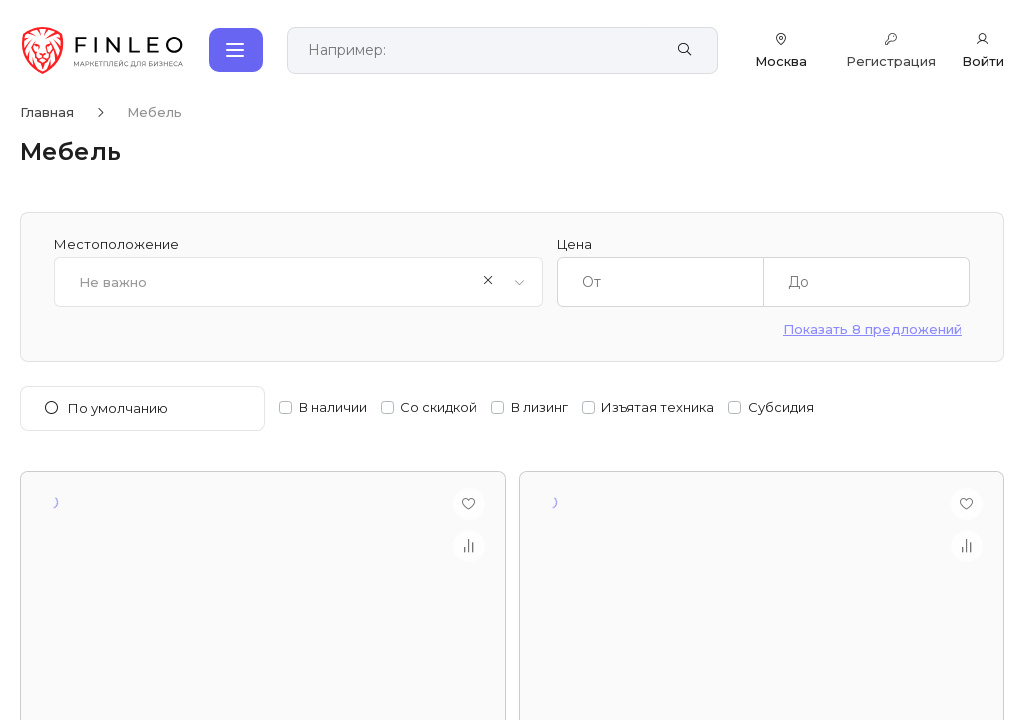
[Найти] (684, 50)
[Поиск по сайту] (480, 50)
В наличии (333, 407)
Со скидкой (438, 407)
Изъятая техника (657, 407)
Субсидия (781, 407)
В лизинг (539, 407)
